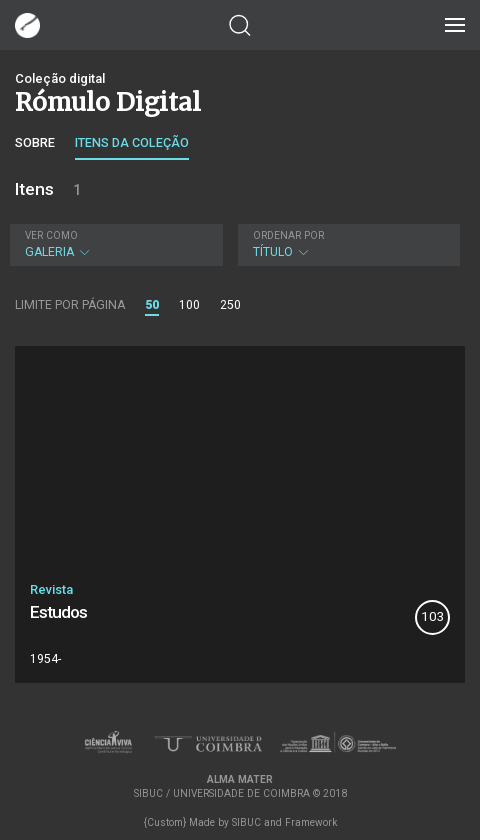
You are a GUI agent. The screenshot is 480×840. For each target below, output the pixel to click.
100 (189, 305)
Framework (311, 822)
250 (230, 305)
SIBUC (246, 822)
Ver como (51, 235)
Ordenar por (288, 235)
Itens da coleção (132, 142)
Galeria (114, 244)
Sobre (35, 142)
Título (346, 244)
